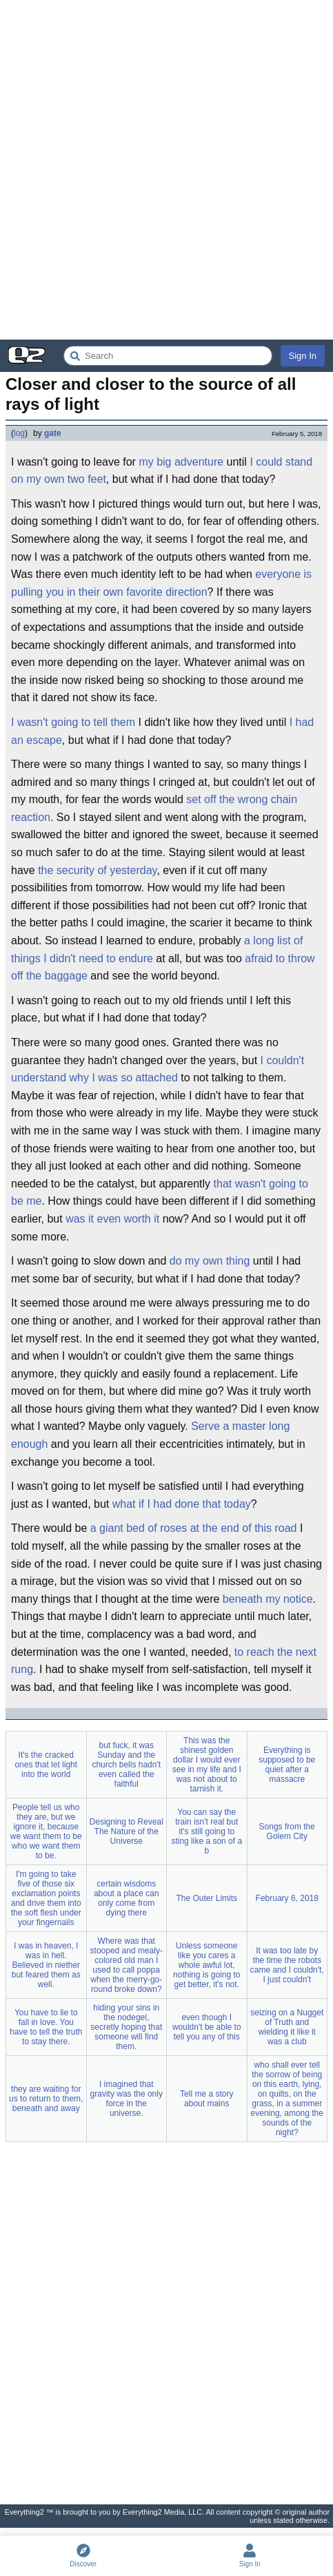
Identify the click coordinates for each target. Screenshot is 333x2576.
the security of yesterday (97, 870)
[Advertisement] (166, 169)
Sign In (302, 356)
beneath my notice (268, 1599)
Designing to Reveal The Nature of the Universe (126, 1831)
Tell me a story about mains (206, 2098)
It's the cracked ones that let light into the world (45, 1764)
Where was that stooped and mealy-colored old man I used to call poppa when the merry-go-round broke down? (126, 1965)
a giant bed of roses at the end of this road (193, 1528)
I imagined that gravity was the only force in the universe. (126, 2098)
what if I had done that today (181, 1504)
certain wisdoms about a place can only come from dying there (126, 1898)
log (19, 433)
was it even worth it (112, 1219)
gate (52, 433)
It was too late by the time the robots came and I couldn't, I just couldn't (287, 1965)
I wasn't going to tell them (73, 722)
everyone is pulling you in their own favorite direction (161, 583)
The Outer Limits (206, 1898)
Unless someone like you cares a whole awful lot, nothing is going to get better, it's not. (206, 1965)
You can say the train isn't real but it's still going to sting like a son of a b (206, 1831)
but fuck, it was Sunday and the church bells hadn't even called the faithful (126, 1765)
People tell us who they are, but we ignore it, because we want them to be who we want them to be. (46, 1831)
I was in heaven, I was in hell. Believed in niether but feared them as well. (46, 1965)
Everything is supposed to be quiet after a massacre (287, 1764)
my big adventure (181, 462)
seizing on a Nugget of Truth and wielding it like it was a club (286, 2027)
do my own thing (210, 1261)
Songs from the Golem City (287, 1831)
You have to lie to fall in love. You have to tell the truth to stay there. (46, 2027)
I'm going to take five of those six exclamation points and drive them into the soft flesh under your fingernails (46, 1898)
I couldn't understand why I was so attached (157, 1069)
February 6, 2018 (287, 1898)
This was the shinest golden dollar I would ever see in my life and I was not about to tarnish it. (206, 1765)
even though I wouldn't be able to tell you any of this (206, 2027)
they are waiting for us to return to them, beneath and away (46, 2098)
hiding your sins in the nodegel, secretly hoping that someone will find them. (126, 2027)
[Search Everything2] (167, 356)
